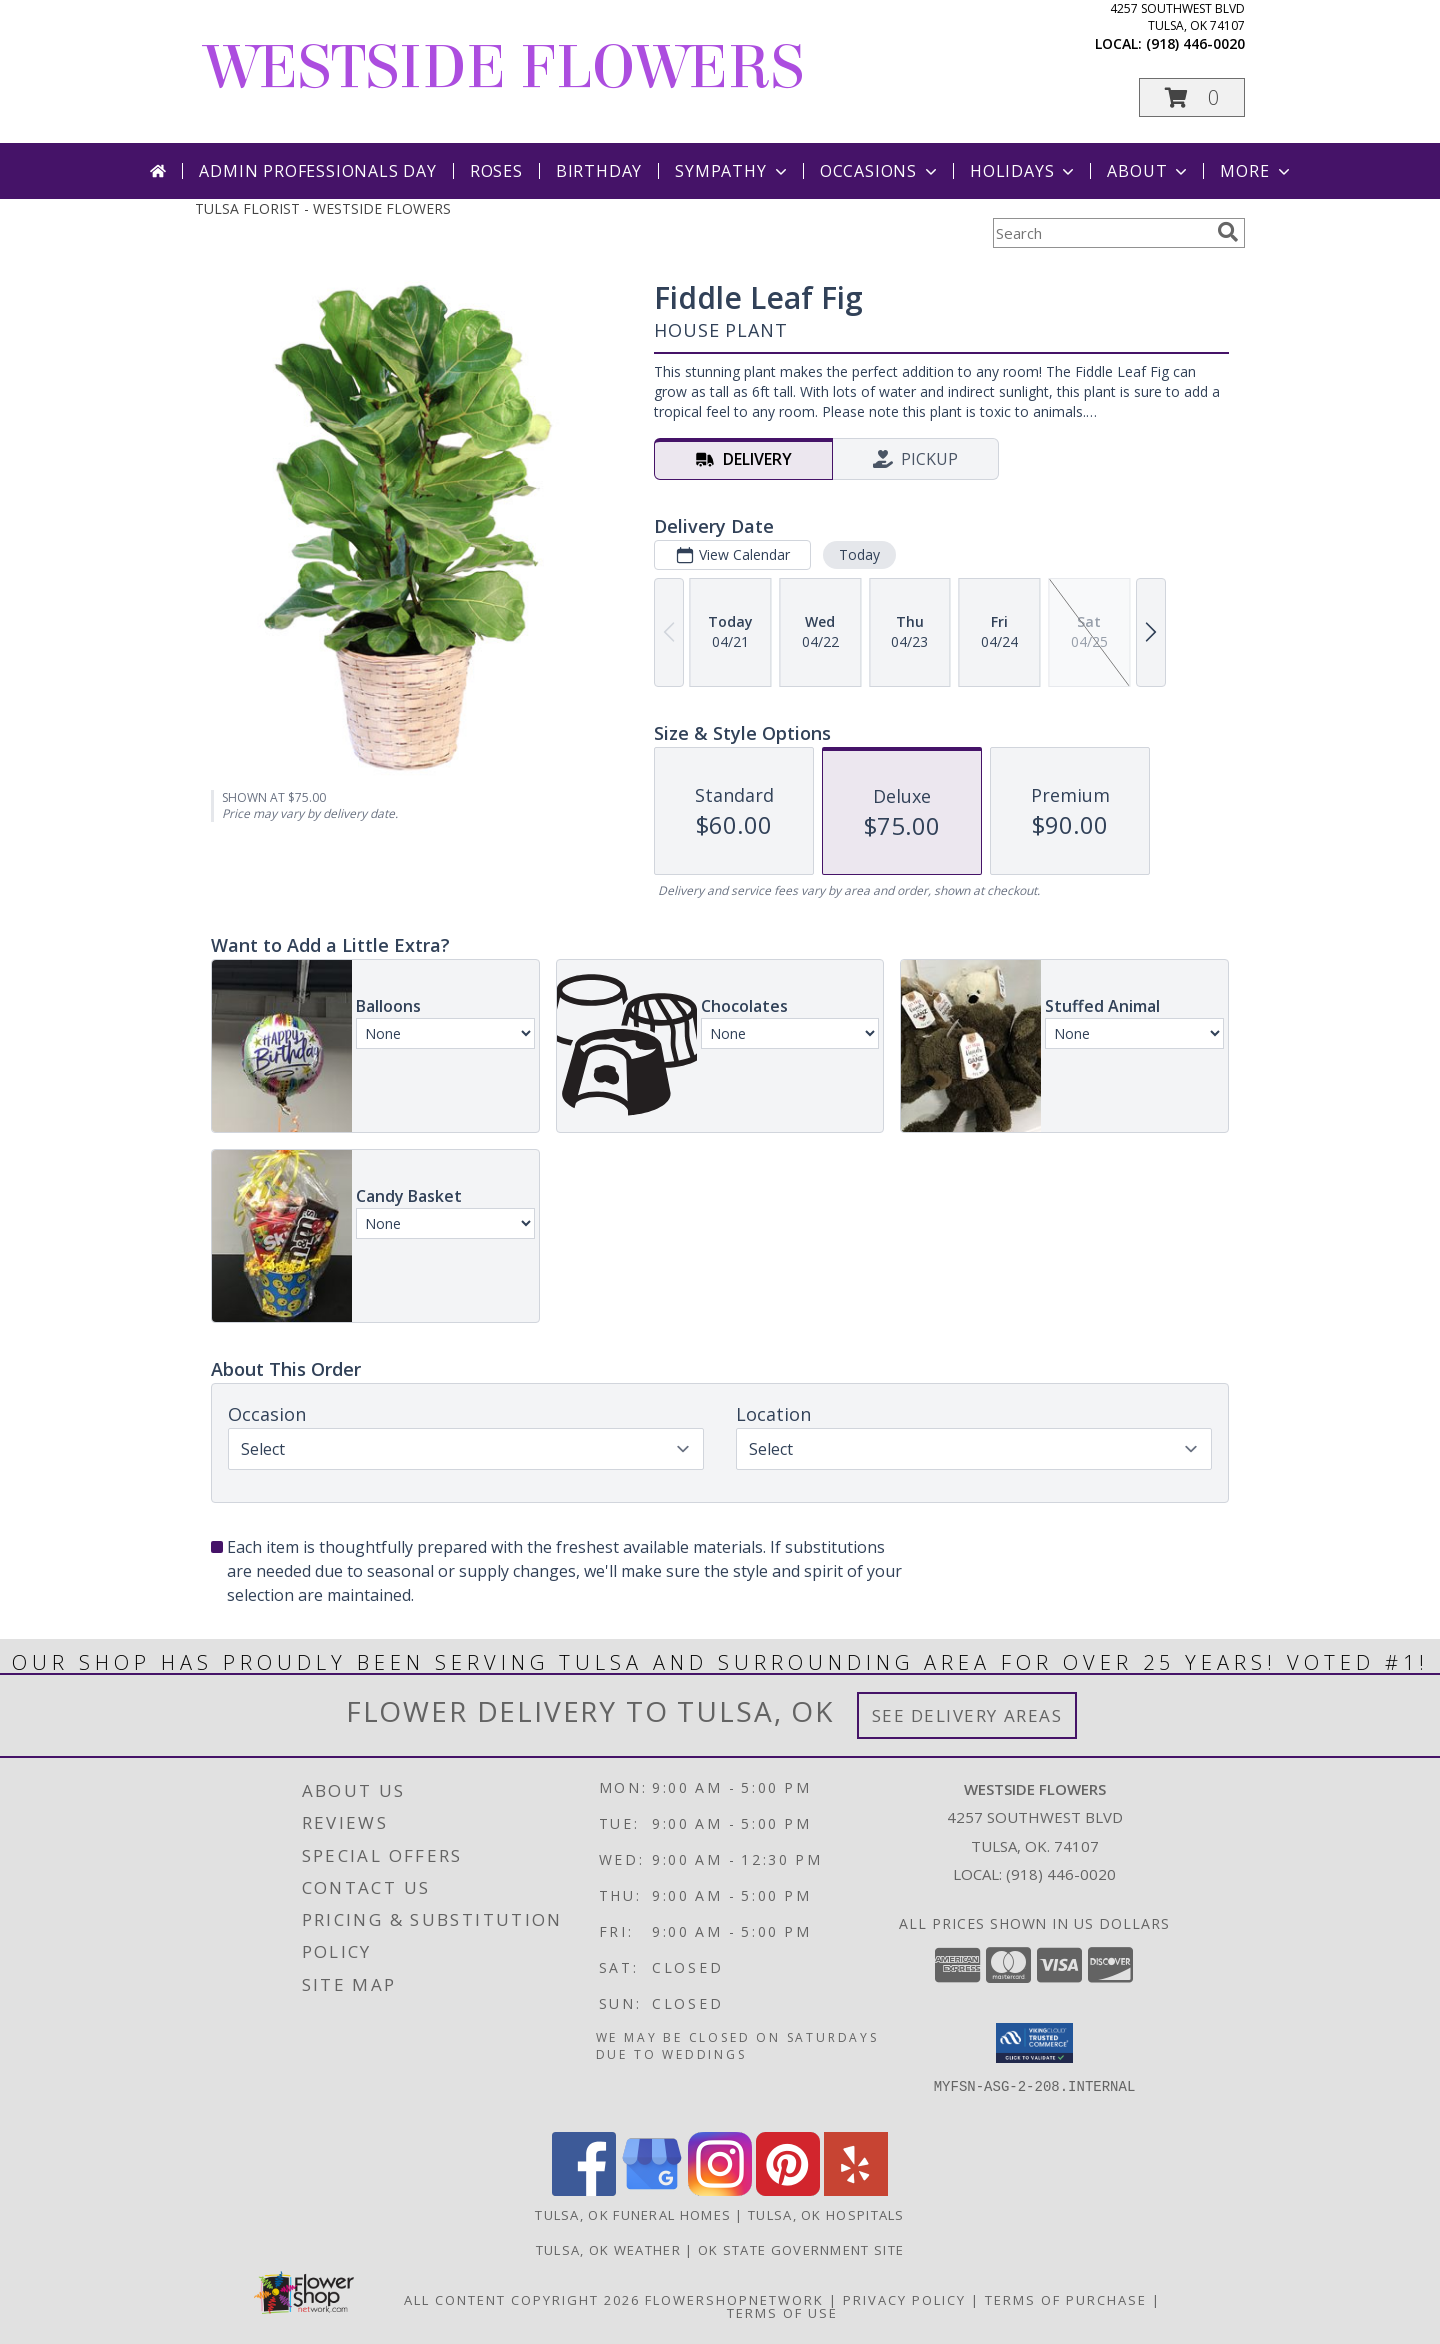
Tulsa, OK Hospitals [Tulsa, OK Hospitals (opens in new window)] (826, 2215)
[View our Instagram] (720, 2190)
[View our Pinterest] (788, 2190)
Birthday (599, 171)
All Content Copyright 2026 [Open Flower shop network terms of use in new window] (522, 2300)
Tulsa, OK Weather (608, 2250)
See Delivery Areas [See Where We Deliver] (967, 1715)
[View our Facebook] (584, 2190)
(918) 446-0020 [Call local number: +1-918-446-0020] (1195, 43)
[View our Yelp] (856, 2190)
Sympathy (732, 171)
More (1256, 171)
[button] (1192, 97)
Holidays (1024, 171)
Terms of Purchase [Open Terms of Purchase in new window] (1066, 2300)
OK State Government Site (801, 2250)
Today (859, 554)
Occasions (880, 171)
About (1149, 171)
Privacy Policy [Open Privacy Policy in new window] (904, 2300)
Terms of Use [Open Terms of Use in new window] (782, 2313)
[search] (1228, 232)
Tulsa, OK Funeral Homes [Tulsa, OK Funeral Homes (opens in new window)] (633, 2215)
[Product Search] (1101, 233)
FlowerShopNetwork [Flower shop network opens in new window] (734, 2300)
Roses (496, 171)
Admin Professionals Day (317, 171)
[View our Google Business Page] (652, 2190)
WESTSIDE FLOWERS (504, 67)
